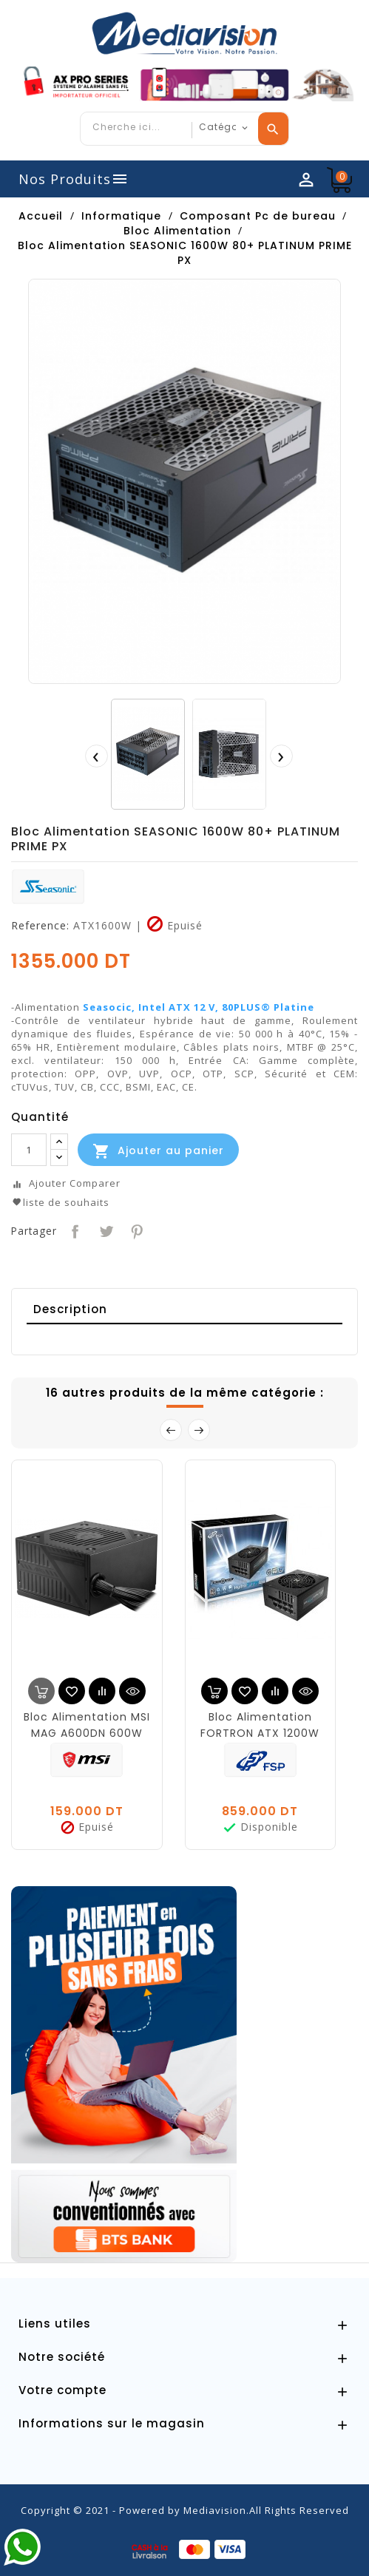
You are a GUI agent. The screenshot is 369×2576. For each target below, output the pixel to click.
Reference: (40, 925)
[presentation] (96, 756)
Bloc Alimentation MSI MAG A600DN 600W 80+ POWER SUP (87, 1733)
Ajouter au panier (158, 1151)
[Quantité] (29, 1149)
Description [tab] (70, 1309)
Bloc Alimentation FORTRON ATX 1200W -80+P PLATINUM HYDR (260, 1733)
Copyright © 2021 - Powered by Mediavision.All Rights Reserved (185, 2510)
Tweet (104, 1230)
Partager (73, 1230)
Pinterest (135, 1230)
